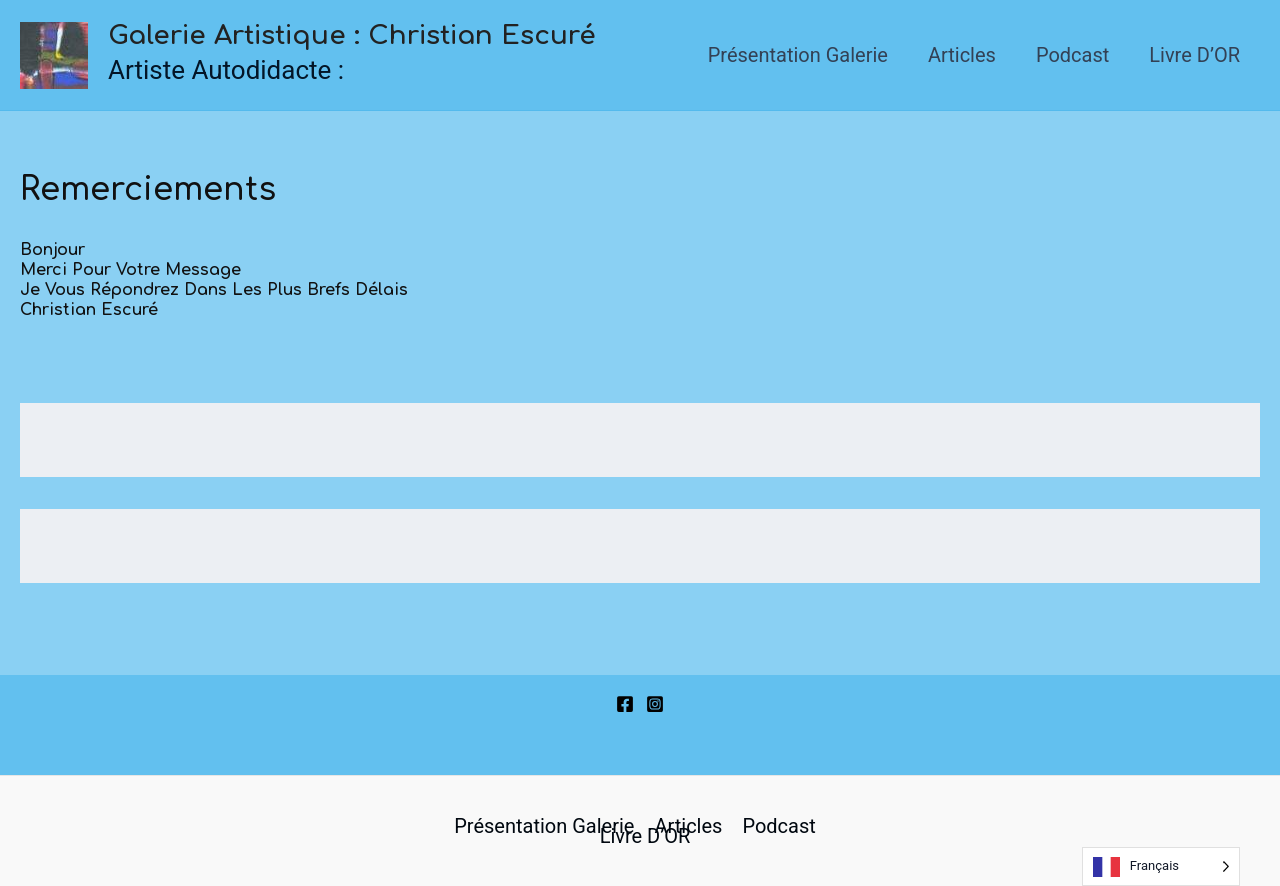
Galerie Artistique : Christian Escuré (352, 35)
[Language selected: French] (1161, 866)
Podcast (1072, 55)
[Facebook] (625, 704)
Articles (962, 55)
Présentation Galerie (798, 55)
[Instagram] (655, 704)
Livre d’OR (1194, 55)
